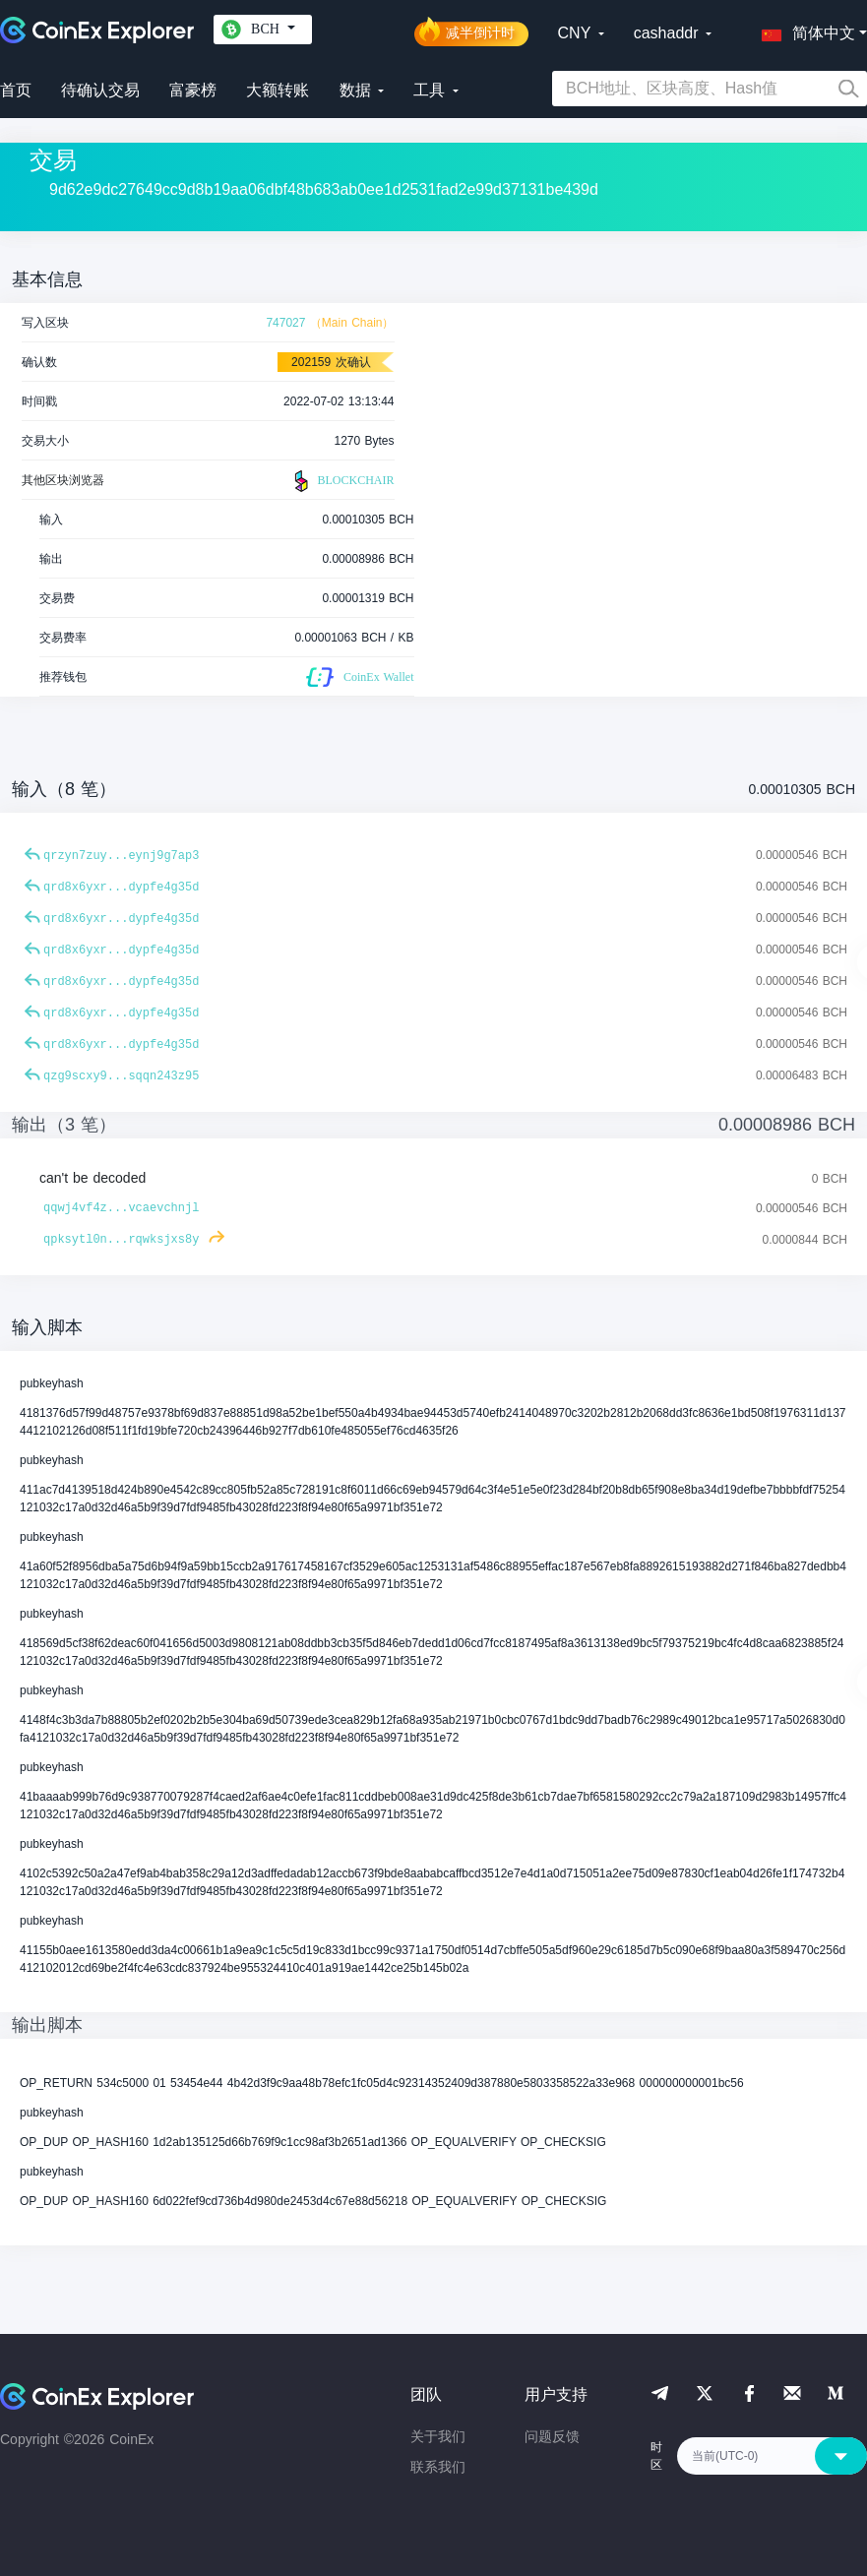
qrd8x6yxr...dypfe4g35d (121, 887)
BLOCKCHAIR (341, 481)
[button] (804, 29)
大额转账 (277, 90)
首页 (15, 90)
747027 (285, 323)
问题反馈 (552, 2436)
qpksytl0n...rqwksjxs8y (121, 1240)
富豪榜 (193, 90)
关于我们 (437, 2436)
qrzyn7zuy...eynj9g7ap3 (121, 856)
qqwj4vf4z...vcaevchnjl (121, 1208)
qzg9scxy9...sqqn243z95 (121, 1076)
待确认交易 (100, 90)
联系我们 (437, 2467)
